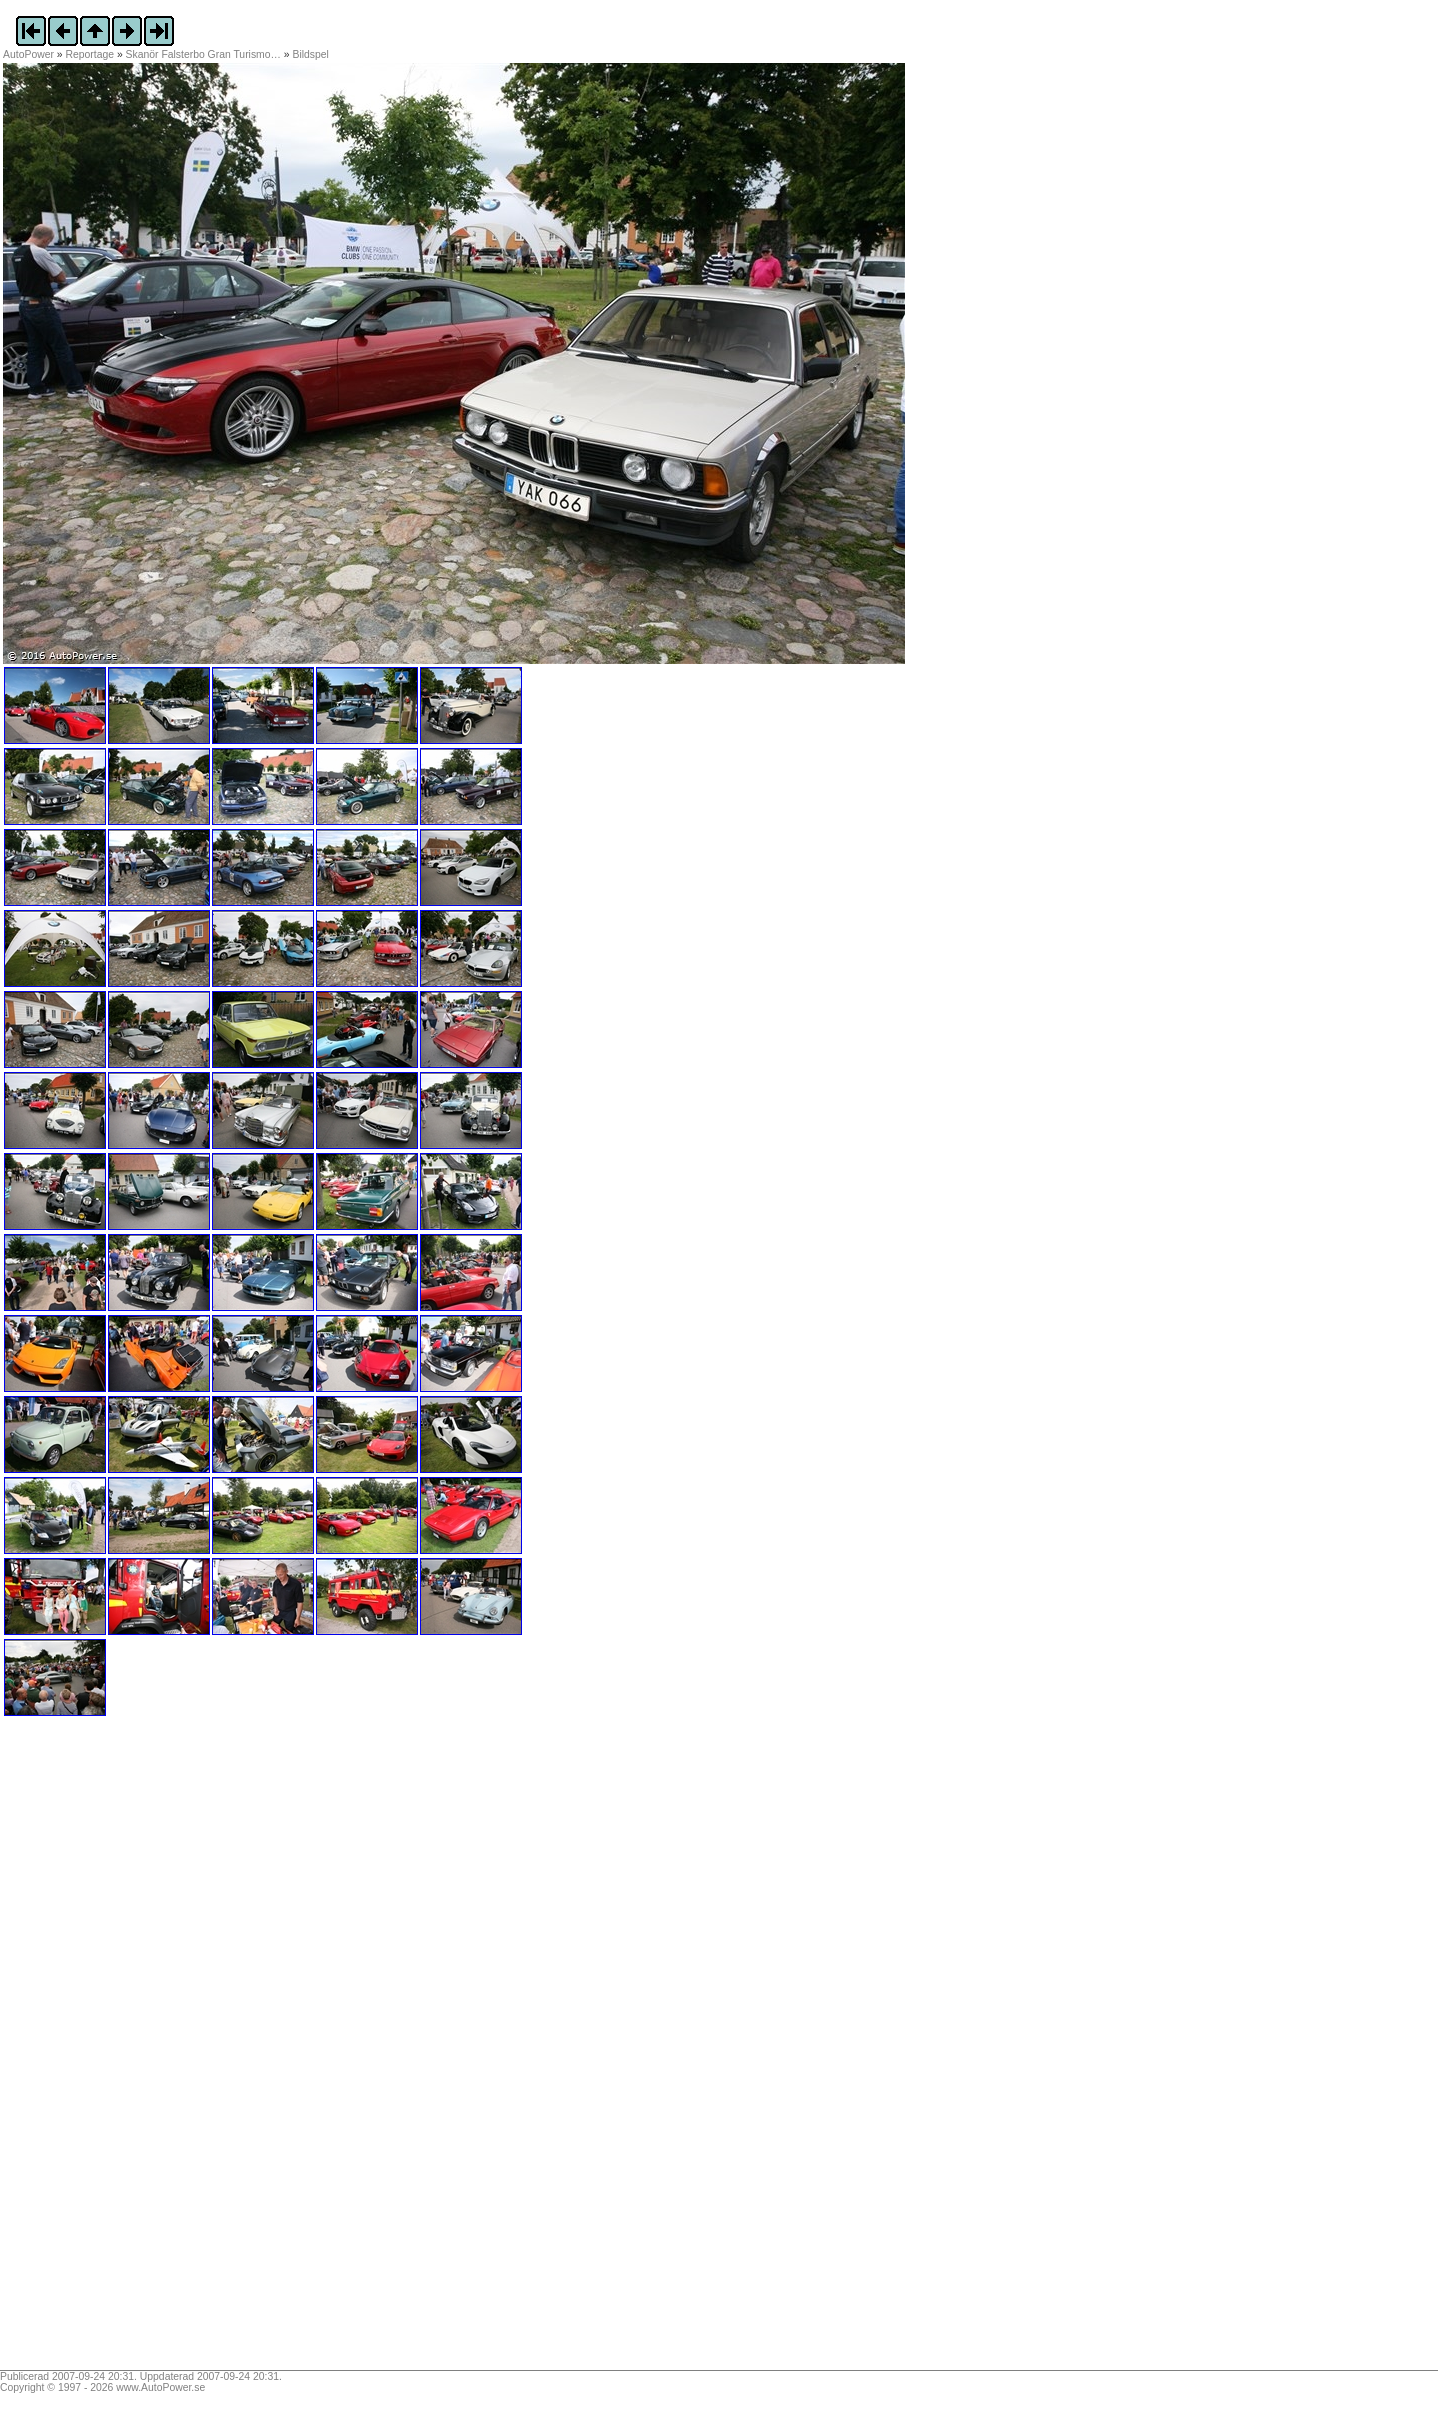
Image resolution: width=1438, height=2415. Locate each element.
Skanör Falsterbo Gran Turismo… (203, 54)
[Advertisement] (128, 2050)
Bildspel (311, 54)
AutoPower (28, 54)
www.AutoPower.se (160, 2387)
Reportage (90, 54)
